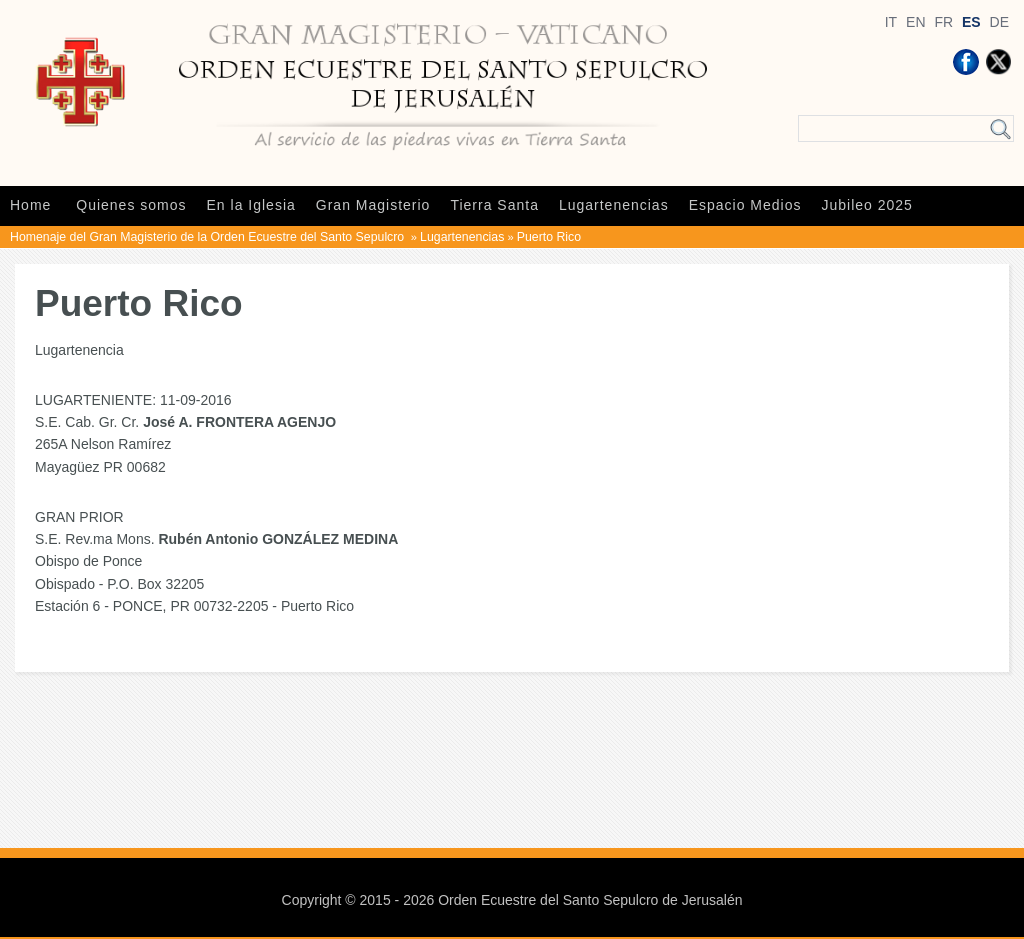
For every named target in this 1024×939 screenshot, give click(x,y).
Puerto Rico (549, 237)
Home (30, 205)
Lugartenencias (614, 205)
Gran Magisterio (373, 205)
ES (971, 22)
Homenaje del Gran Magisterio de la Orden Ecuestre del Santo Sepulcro (209, 237)
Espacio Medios (745, 205)
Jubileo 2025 (867, 205)
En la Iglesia (251, 205)
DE (999, 22)
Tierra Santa (494, 205)
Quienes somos (131, 205)
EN (915, 22)
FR (943, 22)
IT (891, 22)
